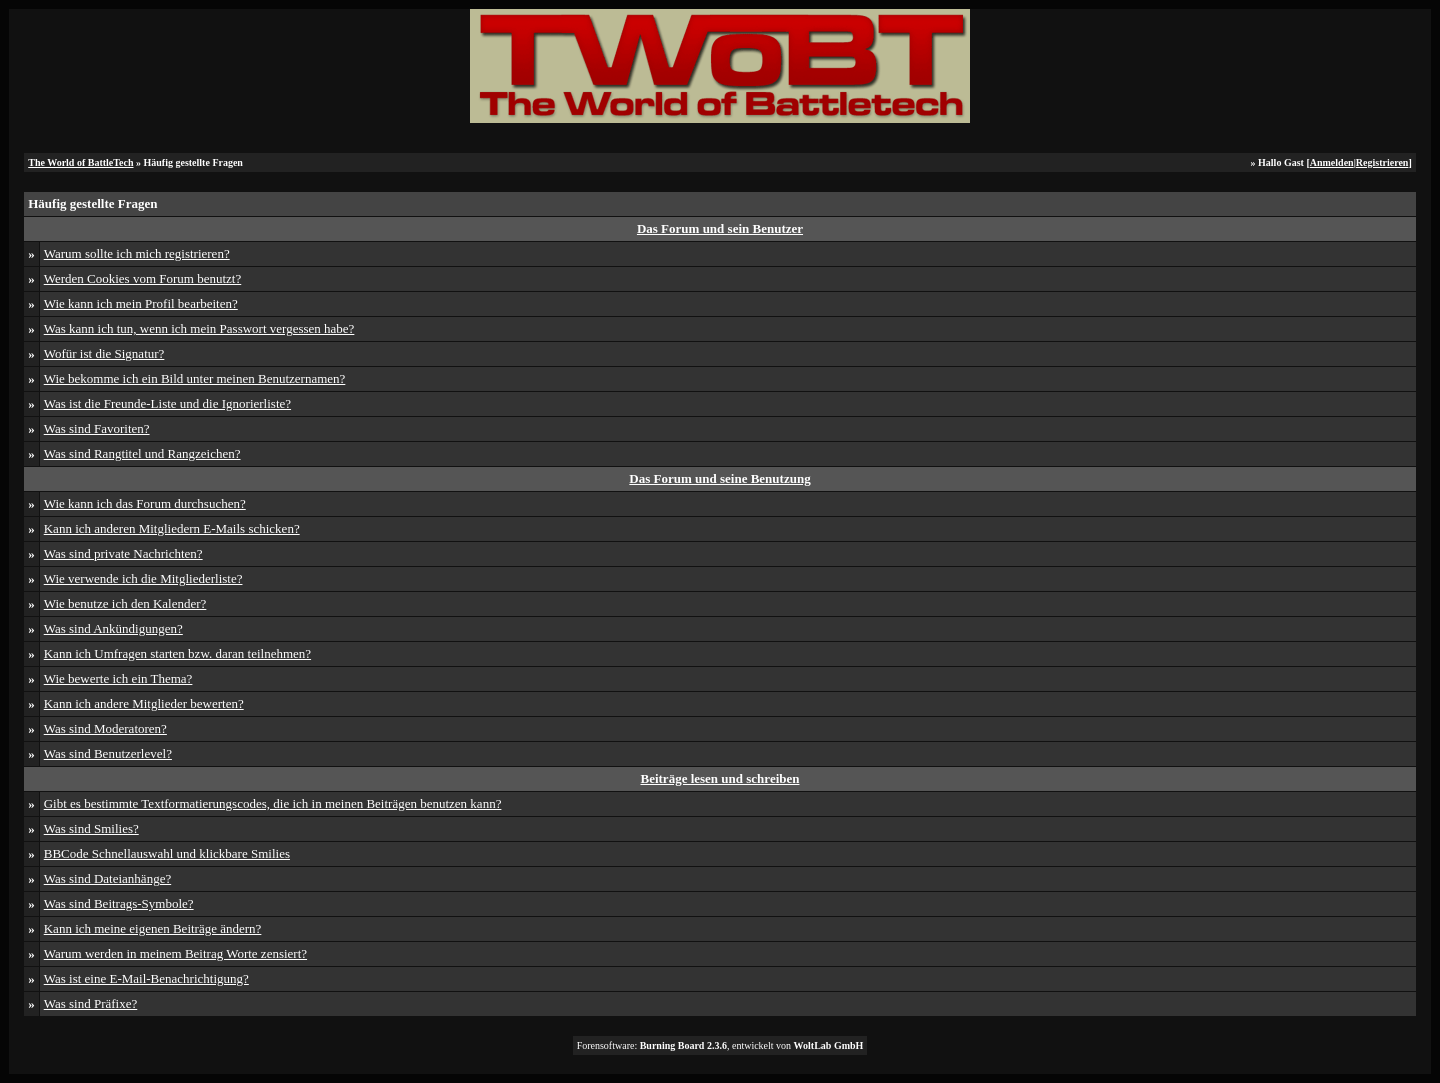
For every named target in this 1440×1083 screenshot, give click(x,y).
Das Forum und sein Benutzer (720, 228)
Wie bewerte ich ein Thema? (118, 678)
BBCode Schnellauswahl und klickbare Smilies (167, 853)
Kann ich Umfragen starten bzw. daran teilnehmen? (177, 653)
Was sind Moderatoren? (105, 728)
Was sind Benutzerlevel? (108, 753)
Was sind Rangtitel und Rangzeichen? (142, 453)
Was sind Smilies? (91, 828)
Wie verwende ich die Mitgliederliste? (143, 578)
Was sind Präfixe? (91, 1003)
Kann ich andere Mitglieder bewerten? (144, 703)
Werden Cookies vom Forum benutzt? (143, 278)
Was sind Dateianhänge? (107, 878)
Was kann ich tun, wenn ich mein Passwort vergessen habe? (199, 328)
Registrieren (1382, 162)
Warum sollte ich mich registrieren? (137, 253)
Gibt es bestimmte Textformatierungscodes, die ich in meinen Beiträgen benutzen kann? (273, 803)
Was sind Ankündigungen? (113, 628)
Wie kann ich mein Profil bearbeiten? (141, 303)
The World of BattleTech (80, 162)
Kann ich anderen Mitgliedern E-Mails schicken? (172, 528)
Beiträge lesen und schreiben (719, 778)
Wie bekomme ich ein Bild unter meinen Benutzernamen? (195, 378)
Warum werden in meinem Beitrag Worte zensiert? (175, 953)
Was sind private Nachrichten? (123, 553)
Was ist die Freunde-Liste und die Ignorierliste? (167, 403)
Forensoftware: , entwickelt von (720, 1045)
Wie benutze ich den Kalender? (125, 603)
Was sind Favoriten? (97, 428)
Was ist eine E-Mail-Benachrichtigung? (146, 978)
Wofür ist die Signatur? (104, 353)
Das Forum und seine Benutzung (719, 478)
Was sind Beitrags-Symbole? (119, 903)
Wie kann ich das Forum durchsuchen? (145, 503)
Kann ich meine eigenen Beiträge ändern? (153, 928)
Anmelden (1332, 162)
